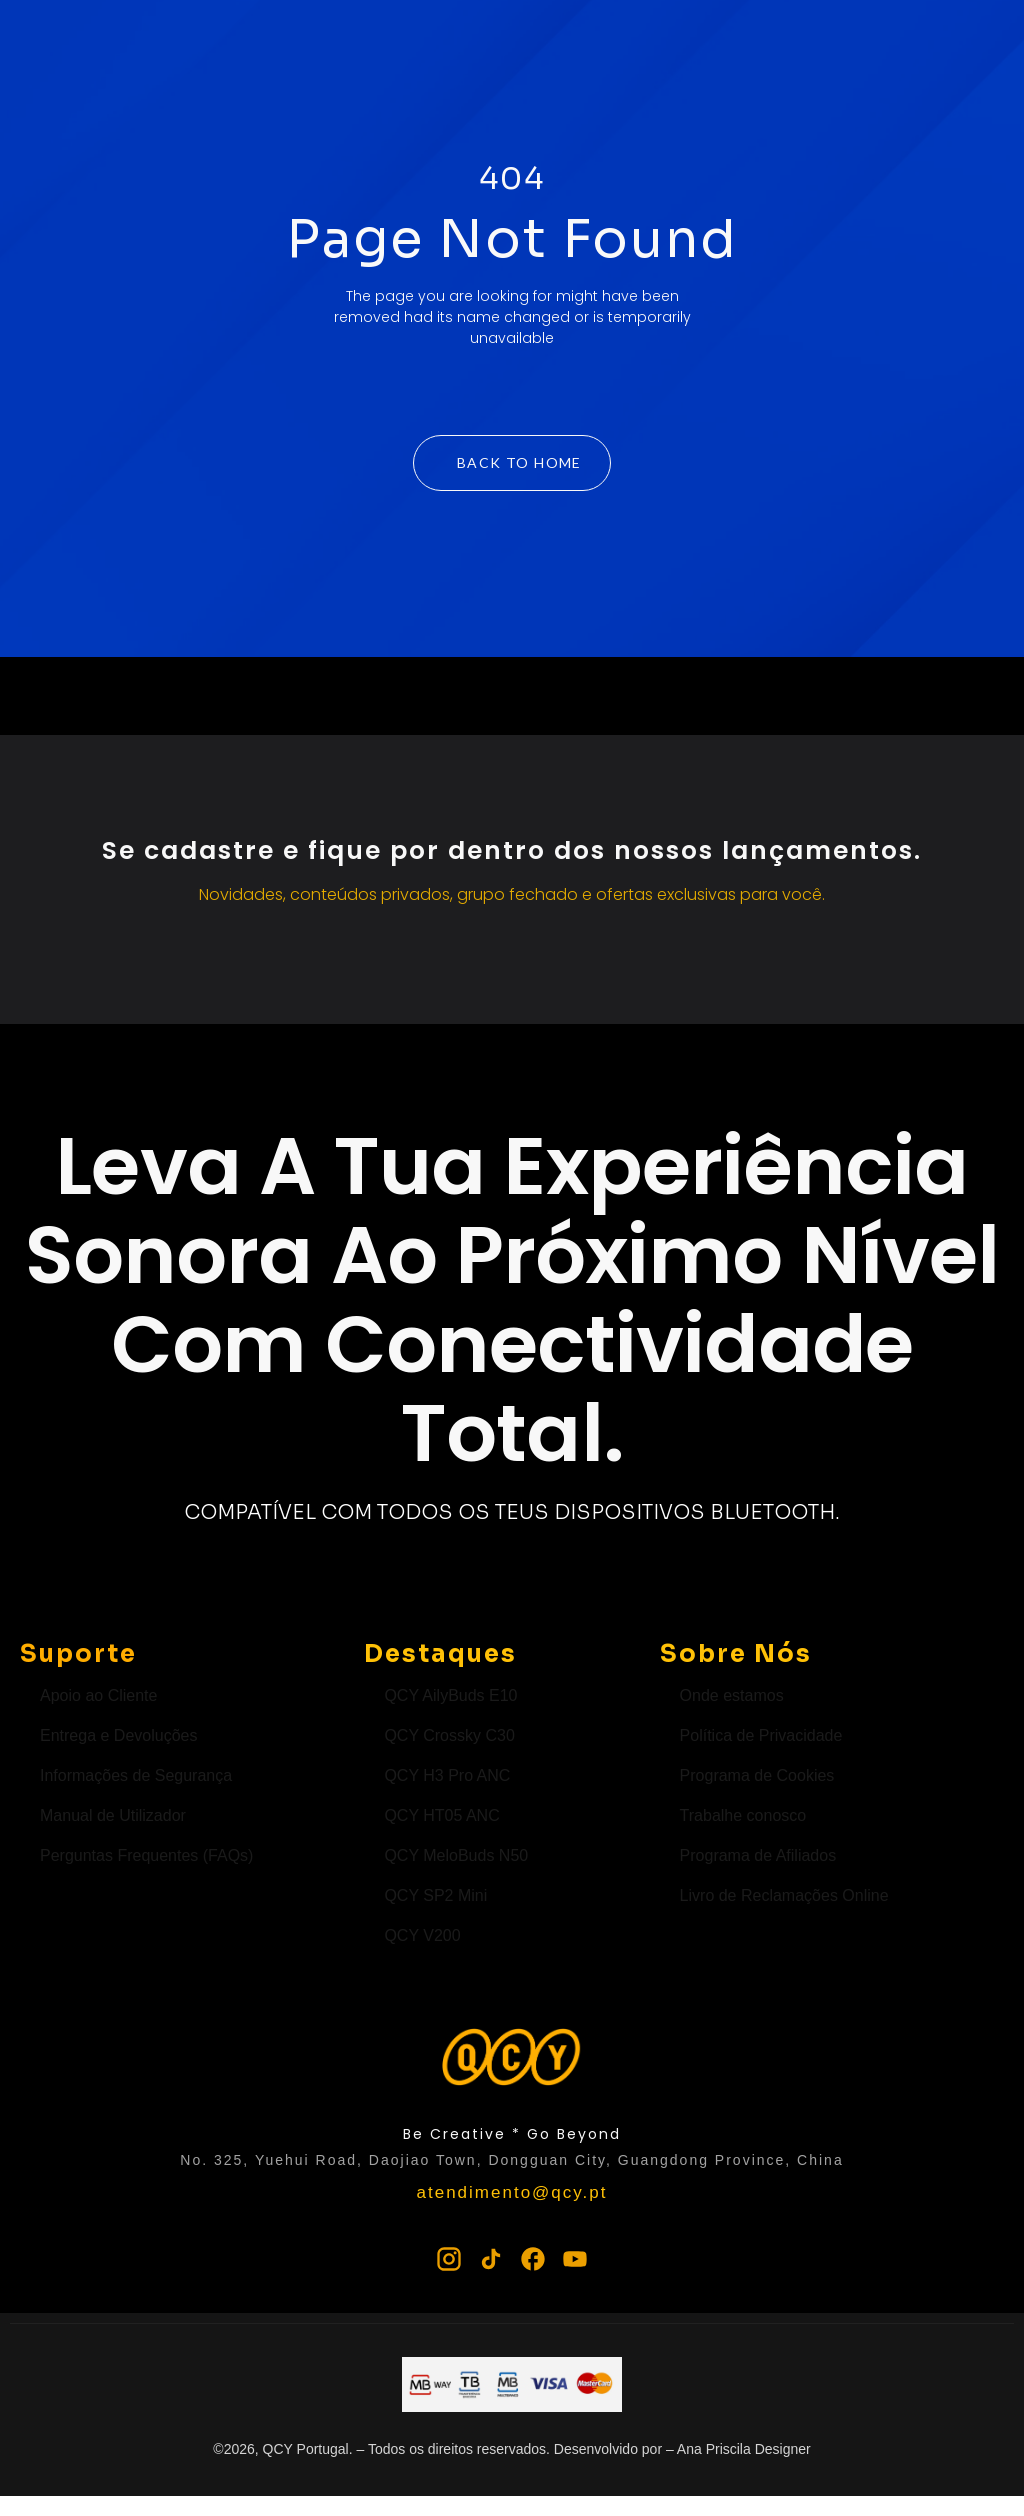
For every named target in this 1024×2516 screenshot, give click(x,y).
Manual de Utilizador (113, 1815)
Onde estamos (732, 1695)
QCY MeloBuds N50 (456, 1855)
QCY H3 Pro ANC (447, 1775)
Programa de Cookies (757, 1775)
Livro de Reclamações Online (784, 1895)
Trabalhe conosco (743, 1815)
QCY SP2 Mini (435, 1895)
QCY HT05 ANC (441, 1815)
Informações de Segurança (136, 1775)
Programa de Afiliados (758, 1855)
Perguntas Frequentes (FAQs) (146, 1855)
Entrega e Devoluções (118, 1735)
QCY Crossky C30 (449, 1735)
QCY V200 (422, 1935)
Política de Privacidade (761, 1735)
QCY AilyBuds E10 (450, 1695)
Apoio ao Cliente (98, 1695)
